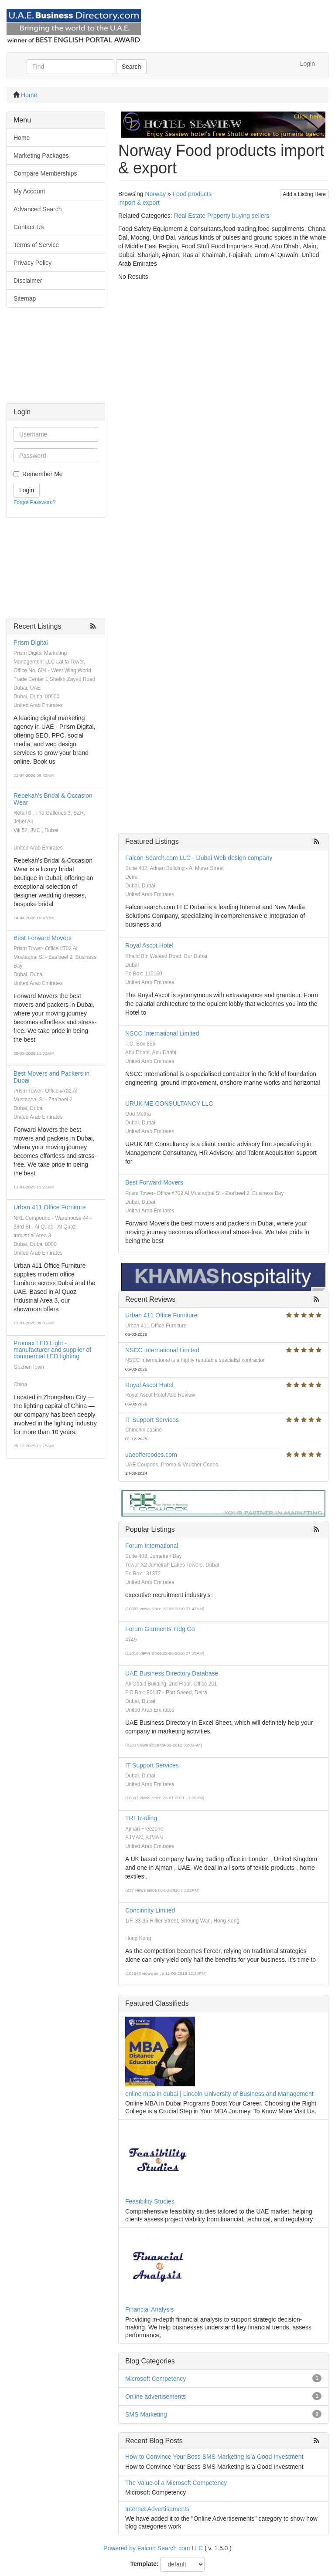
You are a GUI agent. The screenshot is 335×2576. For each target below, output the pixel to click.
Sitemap (25, 298)
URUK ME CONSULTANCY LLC (169, 1103)
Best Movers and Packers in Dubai (51, 1076)
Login (307, 63)
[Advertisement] (56, 359)
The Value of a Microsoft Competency (176, 2482)
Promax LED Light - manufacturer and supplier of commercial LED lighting (52, 1350)
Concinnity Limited (150, 1910)
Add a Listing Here (304, 194)
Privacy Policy (32, 262)
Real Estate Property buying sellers (222, 215)
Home (29, 94)
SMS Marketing (146, 2414)
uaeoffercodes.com (151, 1454)
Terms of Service (36, 244)
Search (131, 66)
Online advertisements (155, 2396)
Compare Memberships (45, 173)
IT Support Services (152, 1419)
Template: (144, 2563)
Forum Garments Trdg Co (160, 1628)
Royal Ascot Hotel (149, 945)
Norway (155, 193)
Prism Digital (31, 642)
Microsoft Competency (155, 2378)
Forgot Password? (35, 502)
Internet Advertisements (157, 2508)
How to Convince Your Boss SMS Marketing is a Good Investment (214, 2456)
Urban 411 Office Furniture (50, 1207)
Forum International (151, 1545)
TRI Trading (141, 1817)
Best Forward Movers (43, 937)
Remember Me (42, 474)
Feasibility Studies (149, 2201)
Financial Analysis (149, 2309)
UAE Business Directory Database (171, 1673)
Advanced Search (38, 209)
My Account (29, 191)
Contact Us (29, 226)
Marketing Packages (41, 155)
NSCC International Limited (162, 1033)
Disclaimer (28, 280)
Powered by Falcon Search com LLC (153, 2548)
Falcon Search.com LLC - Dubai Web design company (198, 857)
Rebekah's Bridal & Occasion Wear (53, 799)
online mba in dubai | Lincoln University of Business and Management (219, 2093)
